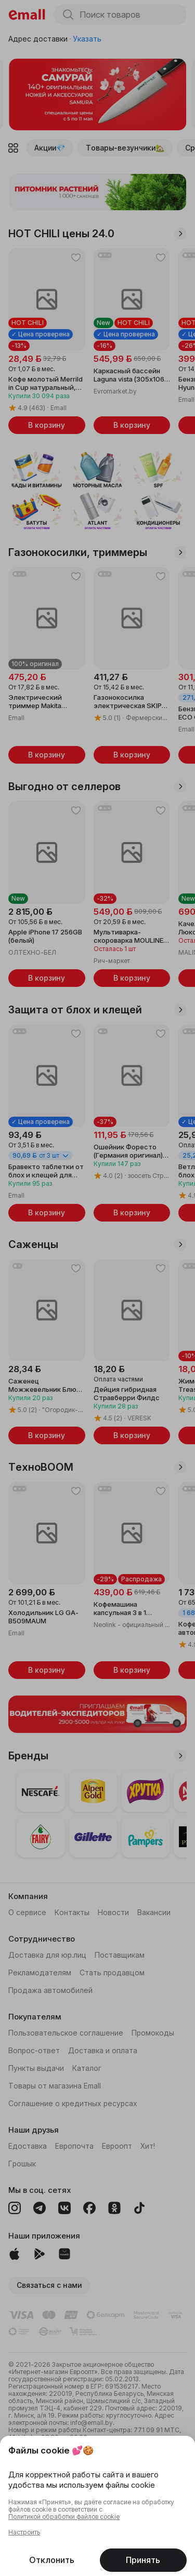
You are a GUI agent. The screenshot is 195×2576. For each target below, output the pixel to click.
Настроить (24, 2532)
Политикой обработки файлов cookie (64, 2516)
